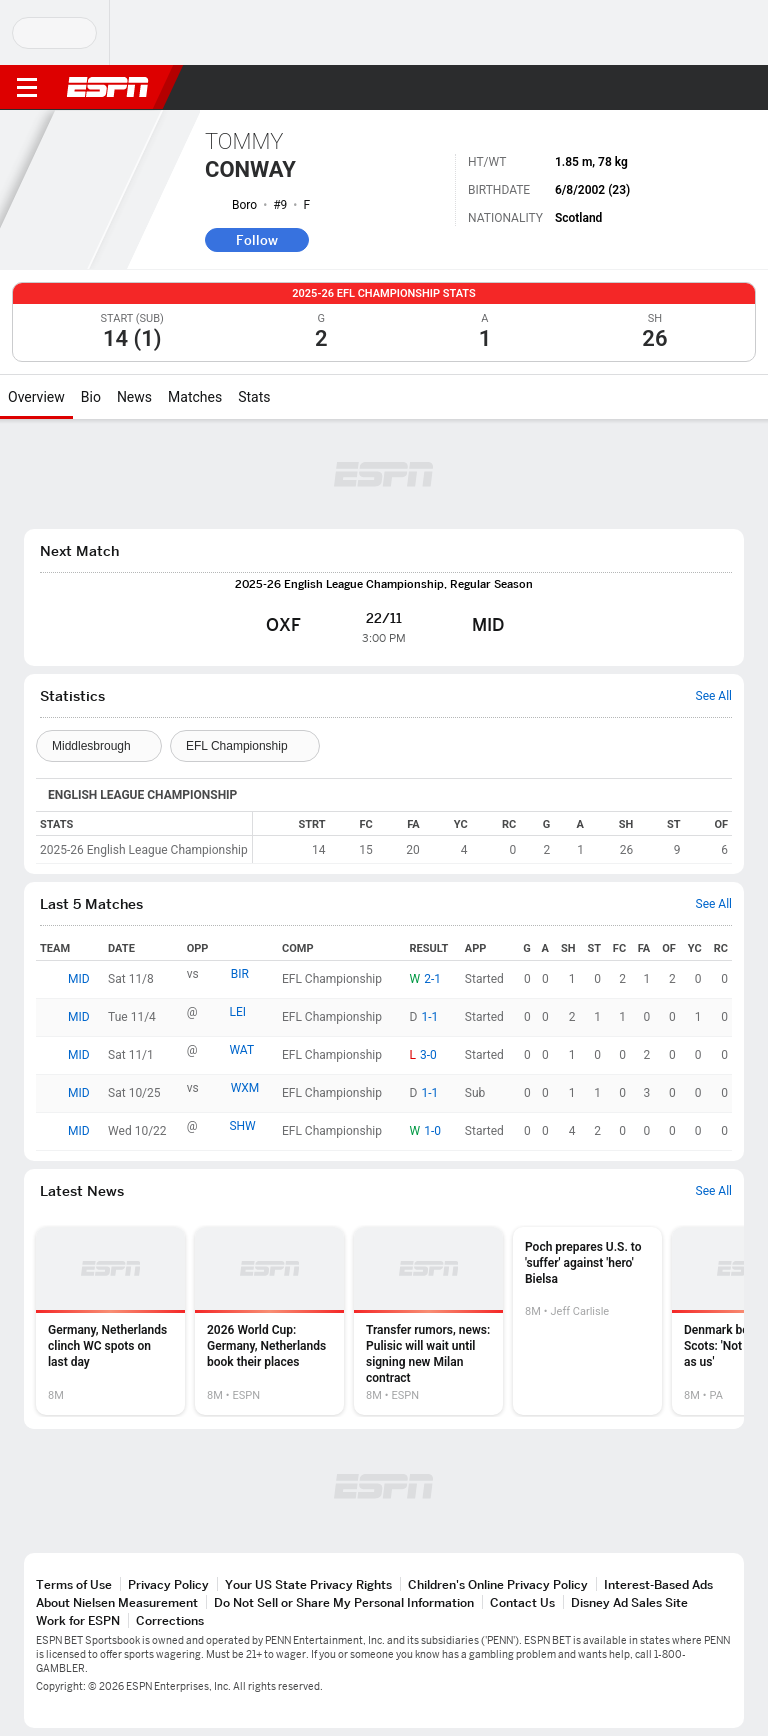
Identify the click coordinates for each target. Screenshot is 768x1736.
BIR (240, 974)
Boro (244, 205)
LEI (237, 1012)
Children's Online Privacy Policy (498, 1584)
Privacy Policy (168, 1584)
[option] (110, 1321)
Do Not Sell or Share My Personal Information (344, 1602)
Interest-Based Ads (658, 1584)
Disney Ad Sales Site (629, 1602)
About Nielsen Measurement (117, 1602)
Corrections (170, 1620)
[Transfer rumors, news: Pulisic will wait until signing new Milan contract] (428, 1321)
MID (79, 979)
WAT (241, 1050)
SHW (242, 1126)
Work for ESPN (78, 1620)
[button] (713, 88)
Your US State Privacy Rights (308, 1584)
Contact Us (522, 1602)
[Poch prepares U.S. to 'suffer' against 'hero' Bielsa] (587, 1321)
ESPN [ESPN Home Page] (108, 87)
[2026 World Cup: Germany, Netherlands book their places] (269, 1321)
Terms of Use (74, 1584)
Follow (257, 240)
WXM (245, 1088)
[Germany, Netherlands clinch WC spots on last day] (110, 1321)
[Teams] (99, 746)
